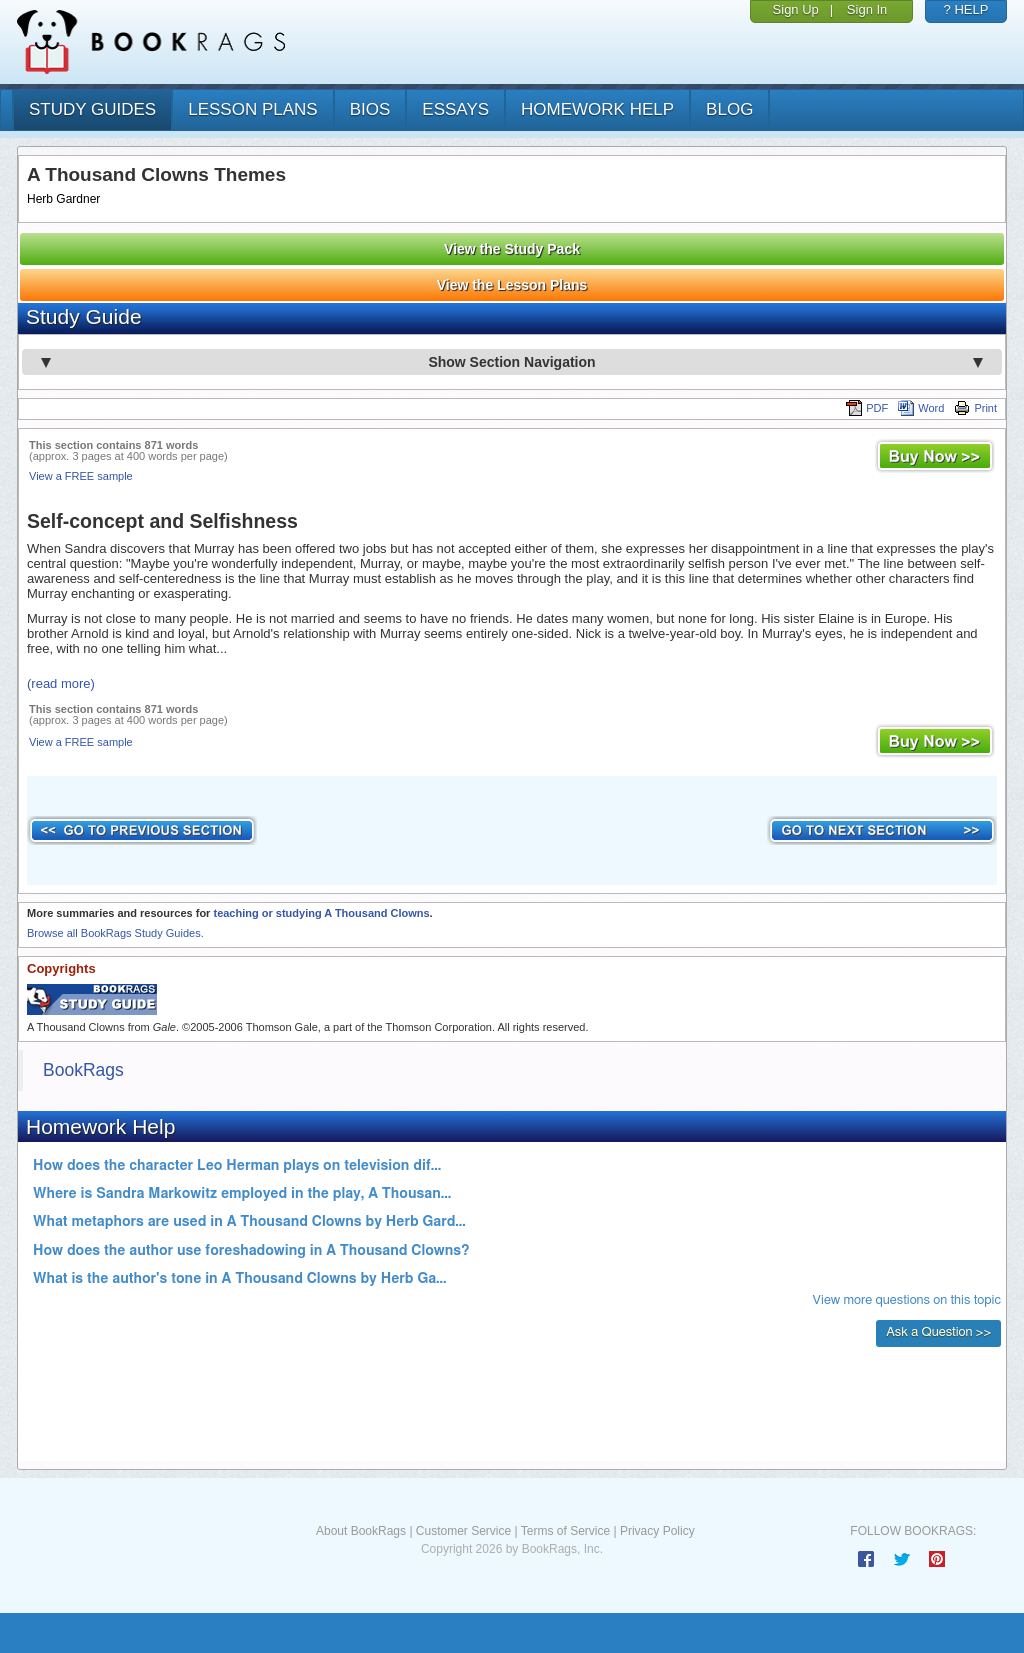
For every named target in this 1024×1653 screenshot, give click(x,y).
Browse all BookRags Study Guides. (115, 933)
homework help (597, 109)
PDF (867, 408)
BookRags (83, 1070)
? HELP (966, 9)
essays (455, 109)
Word (921, 408)
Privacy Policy (657, 1531)
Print (975, 408)
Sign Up (796, 9)
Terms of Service (565, 1531)
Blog (729, 109)
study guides (92, 109)
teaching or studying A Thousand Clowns (321, 913)
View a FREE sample (81, 476)
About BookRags (361, 1531)
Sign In (867, 9)
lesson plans (252, 109)
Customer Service (463, 1531)
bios (370, 109)
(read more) (61, 683)
